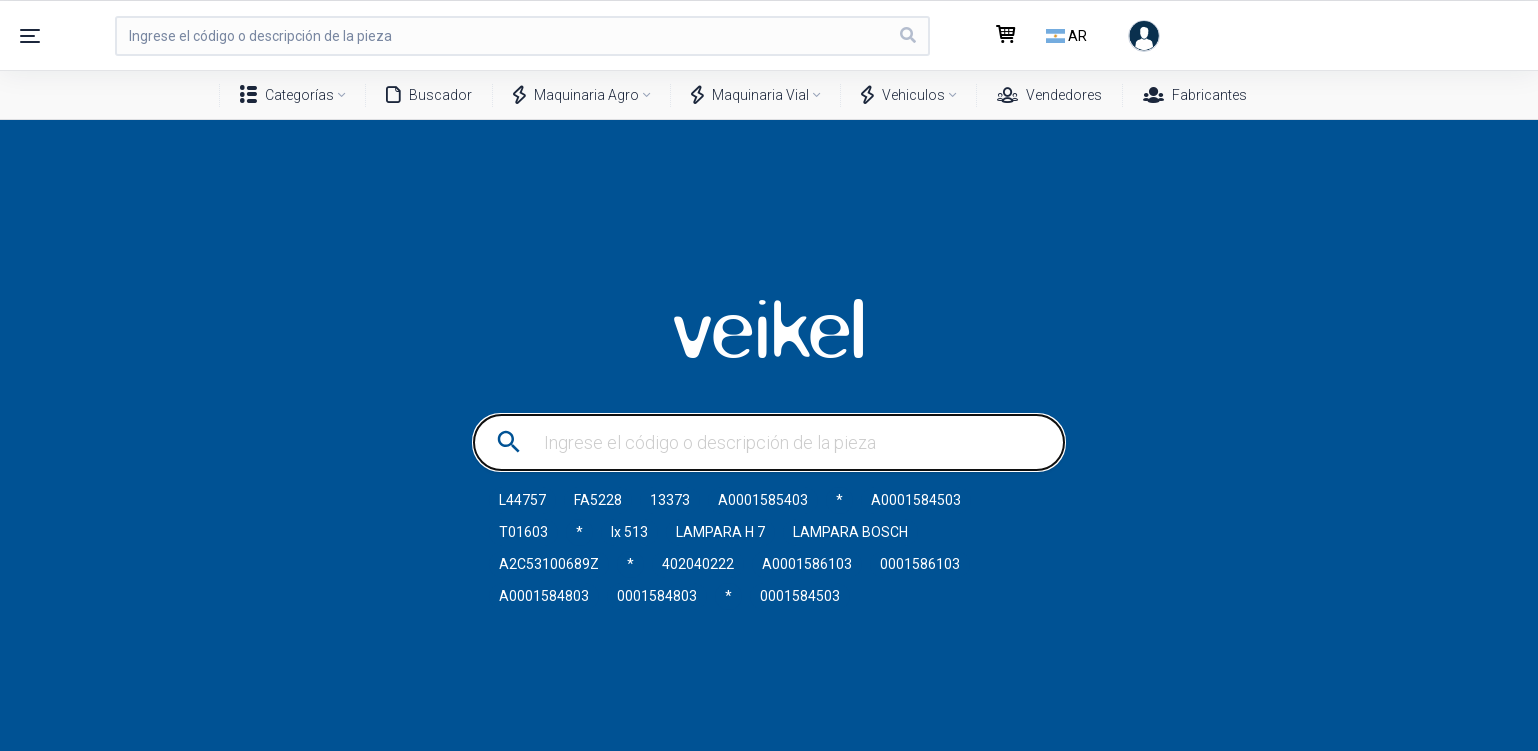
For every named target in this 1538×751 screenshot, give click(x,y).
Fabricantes (1195, 95)
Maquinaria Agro (576, 95)
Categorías (287, 95)
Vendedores (1049, 95)
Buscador (429, 95)
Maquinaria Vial (750, 95)
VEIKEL (769, 329)
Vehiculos (903, 95)
